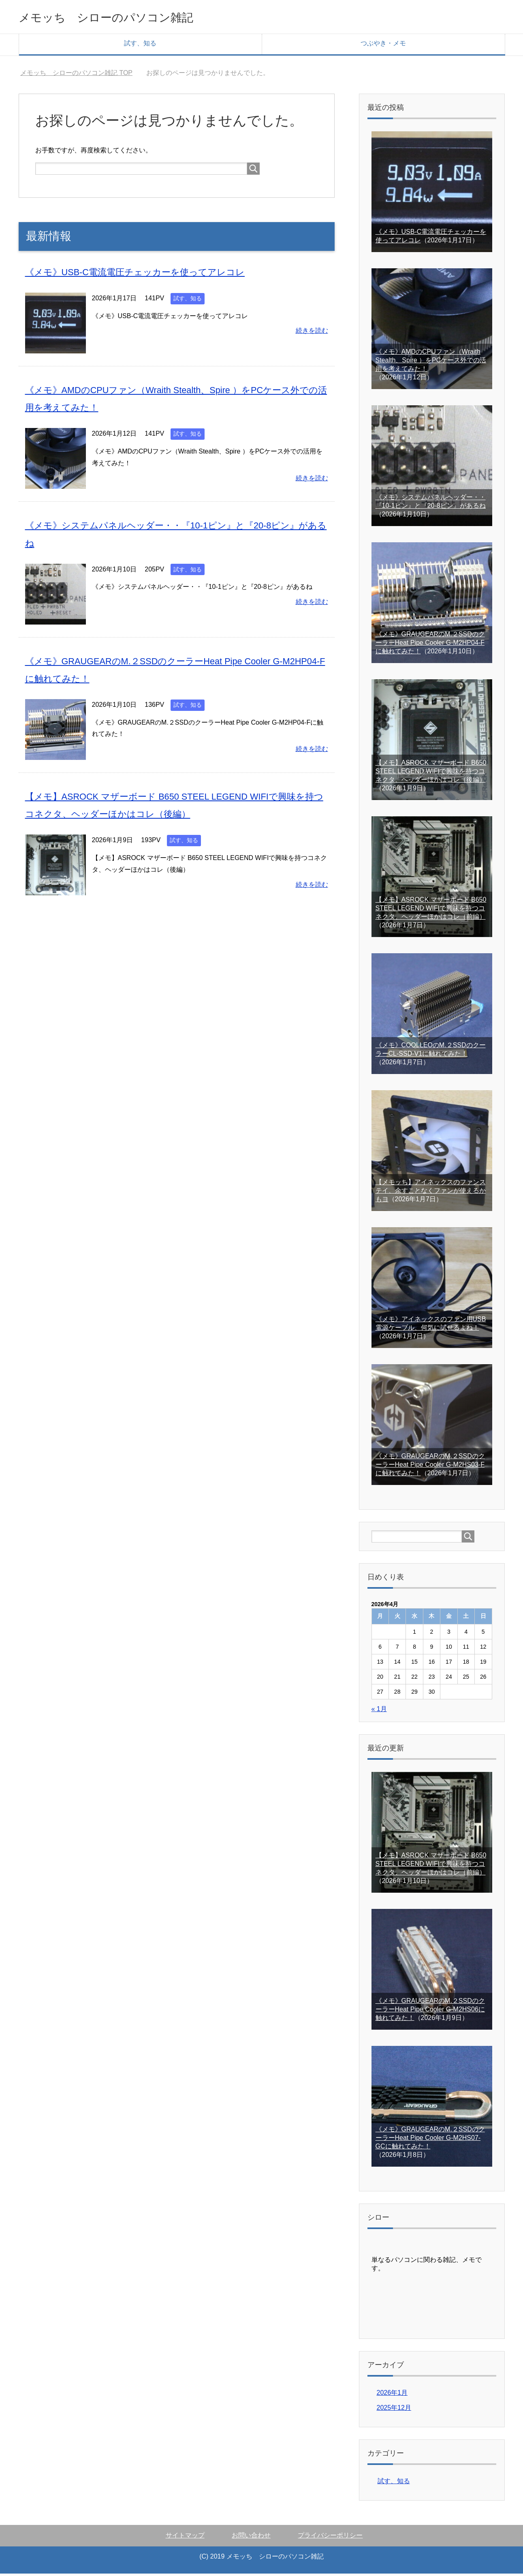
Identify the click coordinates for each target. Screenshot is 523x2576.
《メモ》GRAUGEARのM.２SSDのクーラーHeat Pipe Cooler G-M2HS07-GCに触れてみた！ (430, 2140)
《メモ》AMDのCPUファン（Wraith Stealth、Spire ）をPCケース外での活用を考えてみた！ (431, 362)
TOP (76, 75)
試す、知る (140, 45)
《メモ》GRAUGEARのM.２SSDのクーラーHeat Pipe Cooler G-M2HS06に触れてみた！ (430, 2012)
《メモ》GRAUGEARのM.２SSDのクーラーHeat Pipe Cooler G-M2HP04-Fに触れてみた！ (430, 645)
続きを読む (312, 332)
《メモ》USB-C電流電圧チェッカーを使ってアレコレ (145, 274)
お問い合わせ (251, 2537)
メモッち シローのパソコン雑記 (130, 17)
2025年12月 (394, 2410)
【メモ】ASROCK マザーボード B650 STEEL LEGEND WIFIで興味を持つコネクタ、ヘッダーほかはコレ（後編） (431, 773)
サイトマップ (185, 2537)
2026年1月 (392, 2395)
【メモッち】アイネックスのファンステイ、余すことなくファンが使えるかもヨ (431, 1193)
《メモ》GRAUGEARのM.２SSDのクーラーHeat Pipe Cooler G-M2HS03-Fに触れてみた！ (430, 1467)
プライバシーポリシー (330, 2537)
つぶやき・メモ (383, 45)
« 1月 (379, 1711)
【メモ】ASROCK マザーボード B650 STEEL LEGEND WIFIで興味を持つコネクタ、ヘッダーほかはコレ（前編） (431, 910)
